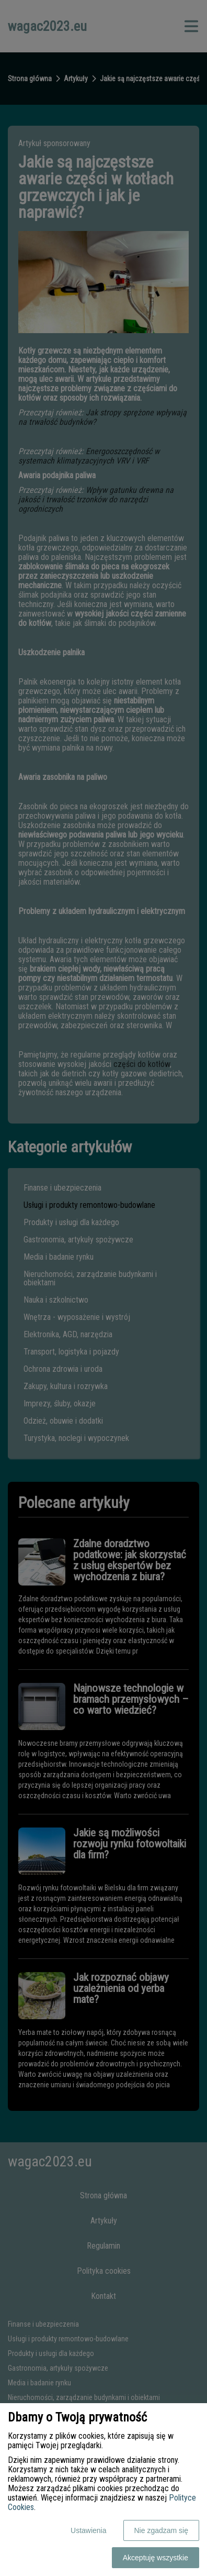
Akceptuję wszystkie (155, 2557)
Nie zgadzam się (161, 2530)
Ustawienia (88, 2530)
